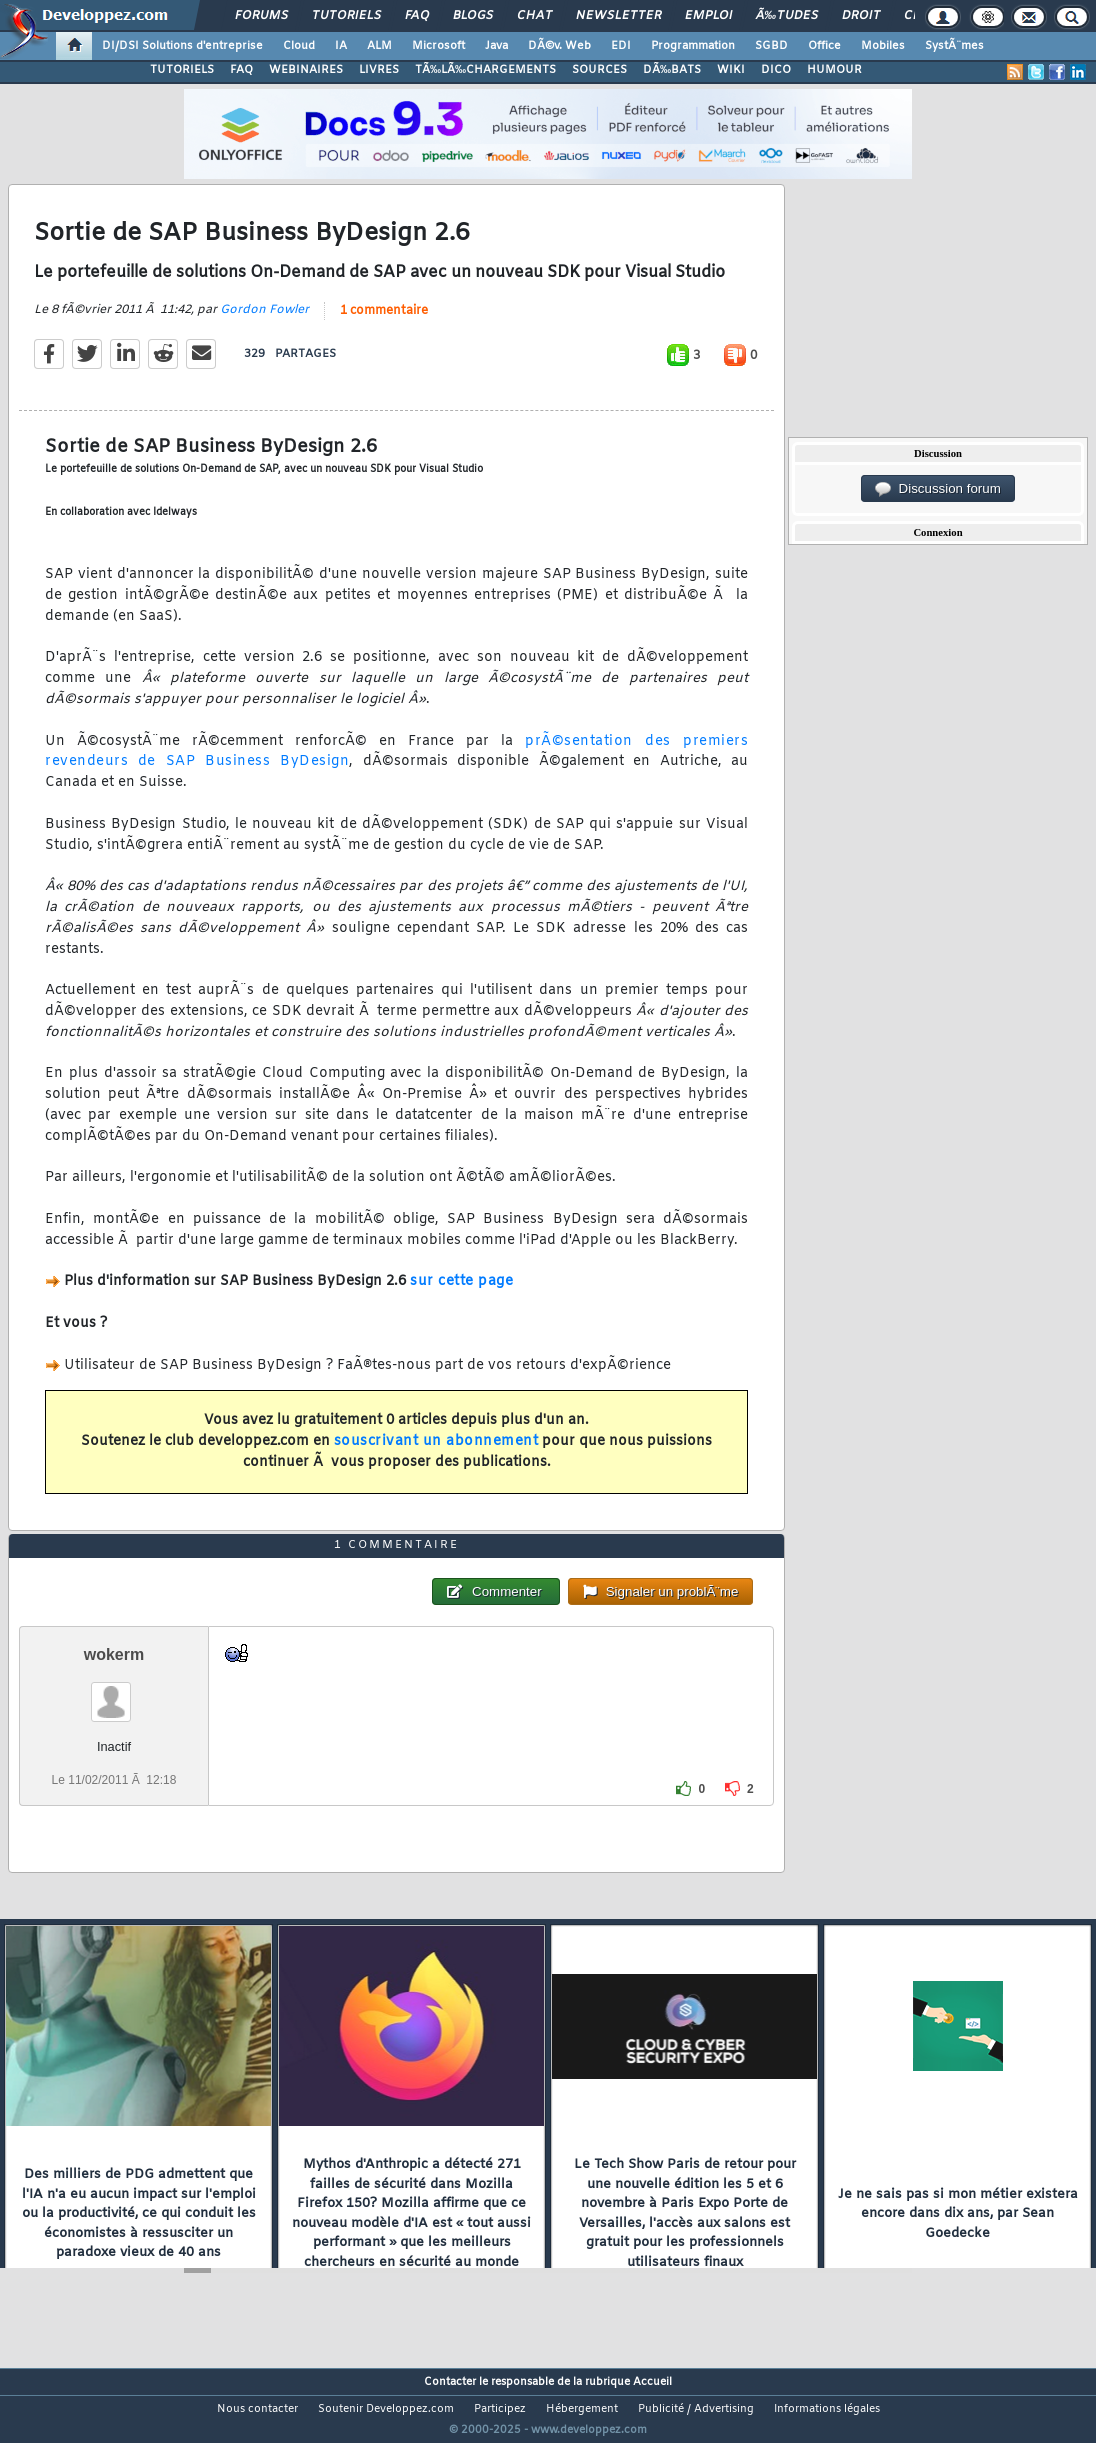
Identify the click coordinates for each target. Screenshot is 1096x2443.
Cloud (299, 46)
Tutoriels (346, 16)
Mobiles (883, 46)
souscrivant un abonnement (436, 1453)
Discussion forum (938, 489)
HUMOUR (834, 70)
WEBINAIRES (306, 70)
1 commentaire (384, 323)
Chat (534, 16)
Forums (261, 16)
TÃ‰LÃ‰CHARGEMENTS (485, 70)
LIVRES (379, 70)
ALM (379, 46)
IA (341, 46)
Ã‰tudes (787, 16)
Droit (861, 16)
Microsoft (438, 46)
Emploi (708, 16)
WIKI (731, 70)
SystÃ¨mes (954, 46)
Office (824, 46)
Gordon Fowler (264, 322)
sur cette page (461, 1294)
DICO (776, 70)
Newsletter (618, 16)
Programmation (693, 46)
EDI (621, 46)
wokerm (114, 1692)
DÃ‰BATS (672, 70)
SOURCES (599, 70)
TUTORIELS (182, 70)
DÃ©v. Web (559, 46)
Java (496, 46)
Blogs (473, 16)
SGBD (771, 46)
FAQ (417, 16)
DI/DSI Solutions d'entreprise (182, 46)
